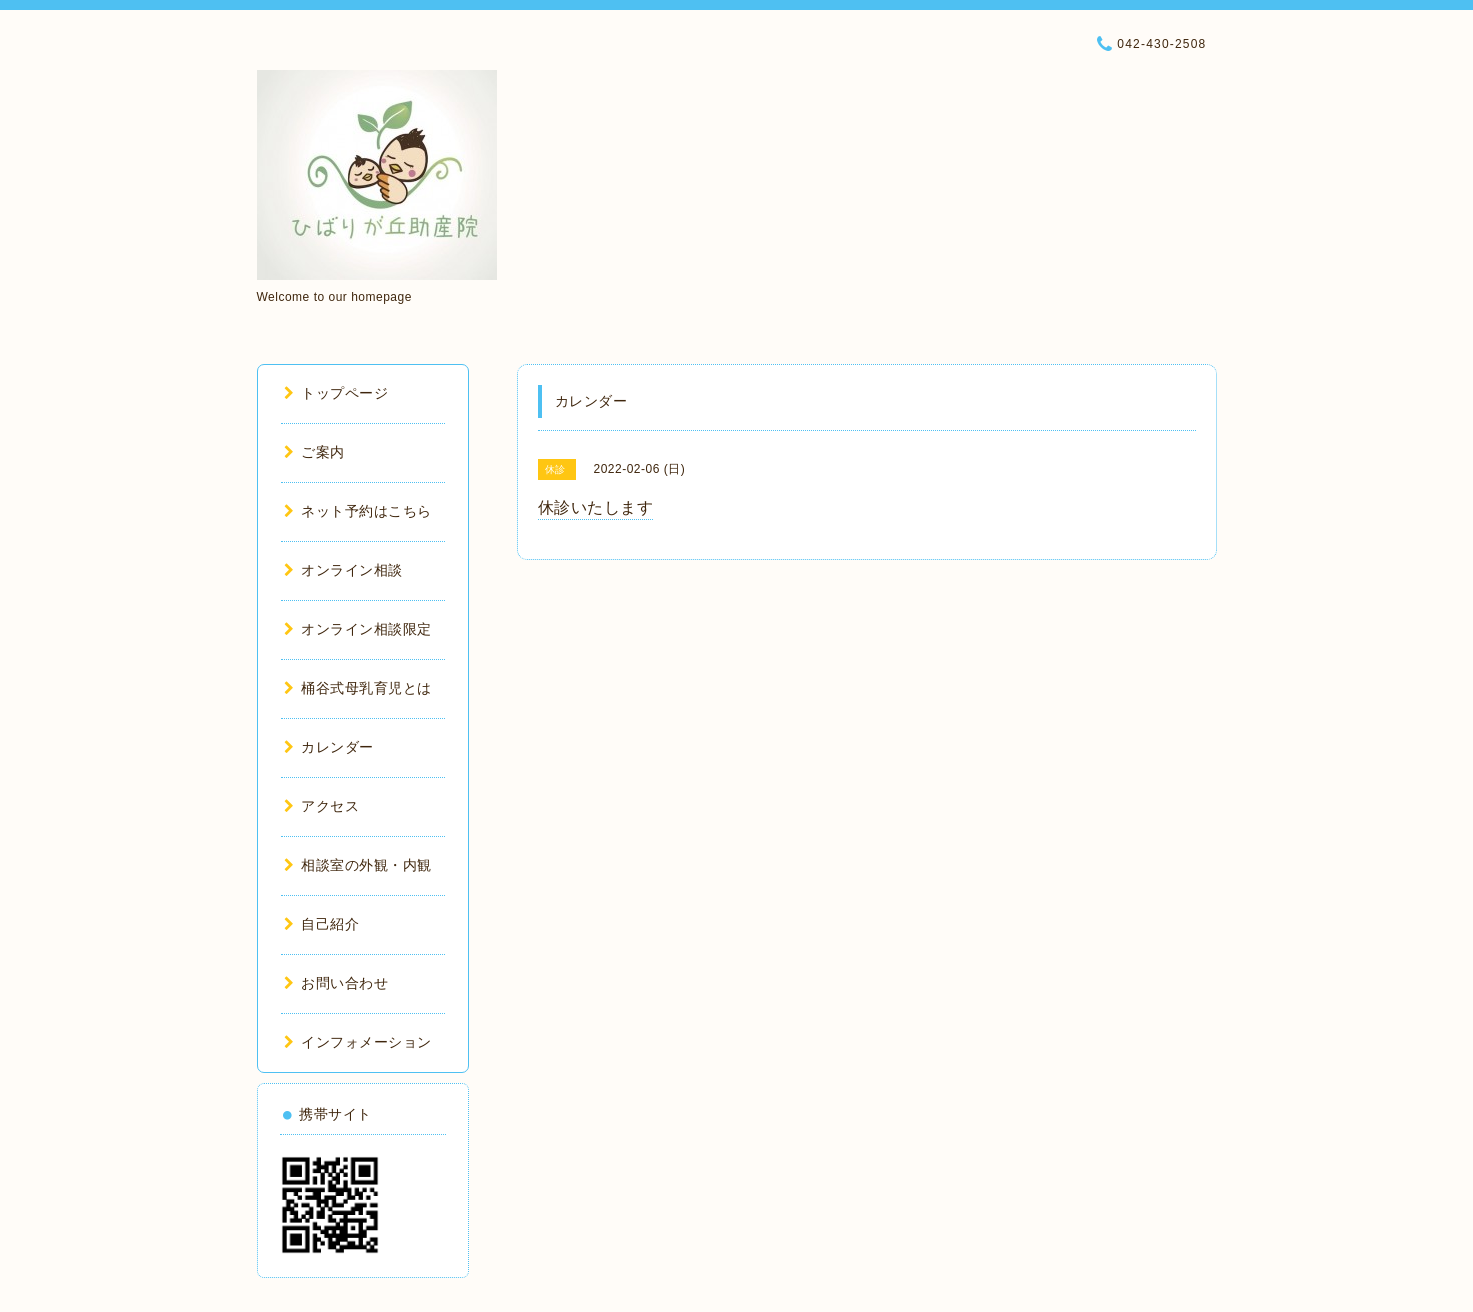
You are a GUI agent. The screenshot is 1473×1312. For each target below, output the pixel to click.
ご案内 (314, 452)
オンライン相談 (343, 570)
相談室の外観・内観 (358, 865)
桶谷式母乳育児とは (358, 688)
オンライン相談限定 (358, 629)
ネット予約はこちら (358, 511)
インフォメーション (358, 1042)
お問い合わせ (336, 983)
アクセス (322, 806)
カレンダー (329, 747)
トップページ (336, 393)
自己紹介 (322, 924)
